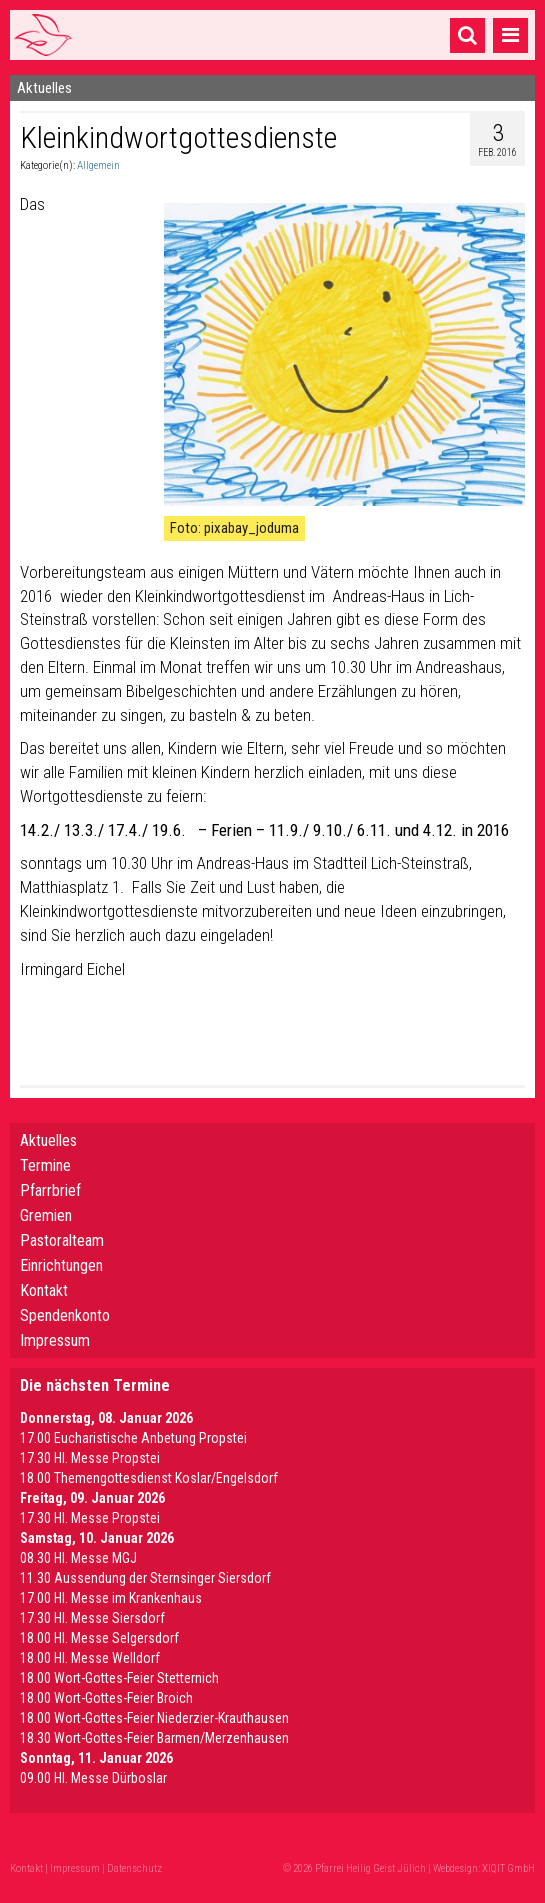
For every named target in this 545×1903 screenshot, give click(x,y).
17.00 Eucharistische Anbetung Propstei (133, 1438)
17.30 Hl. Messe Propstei (90, 1458)
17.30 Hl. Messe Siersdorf (92, 1618)
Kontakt (44, 1290)
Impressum (55, 1340)
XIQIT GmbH (508, 1868)
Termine (45, 1165)
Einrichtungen (61, 1265)
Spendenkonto (65, 1315)
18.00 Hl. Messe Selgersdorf (99, 1638)
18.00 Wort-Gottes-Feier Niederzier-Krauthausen (154, 1718)
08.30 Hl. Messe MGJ (78, 1558)
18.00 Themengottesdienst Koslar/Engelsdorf (149, 1478)
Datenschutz (134, 1868)
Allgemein (98, 165)
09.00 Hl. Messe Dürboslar (93, 1778)
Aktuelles (48, 1140)
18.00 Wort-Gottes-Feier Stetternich (119, 1678)
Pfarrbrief (50, 1190)
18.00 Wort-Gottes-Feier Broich (106, 1698)
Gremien (46, 1215)
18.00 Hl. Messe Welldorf (90, 1658)
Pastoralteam (62, 1240)
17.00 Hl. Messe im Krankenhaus (111, 1598)
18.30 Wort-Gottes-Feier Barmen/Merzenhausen (154, 1738)
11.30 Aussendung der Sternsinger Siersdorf (145, 1578)
